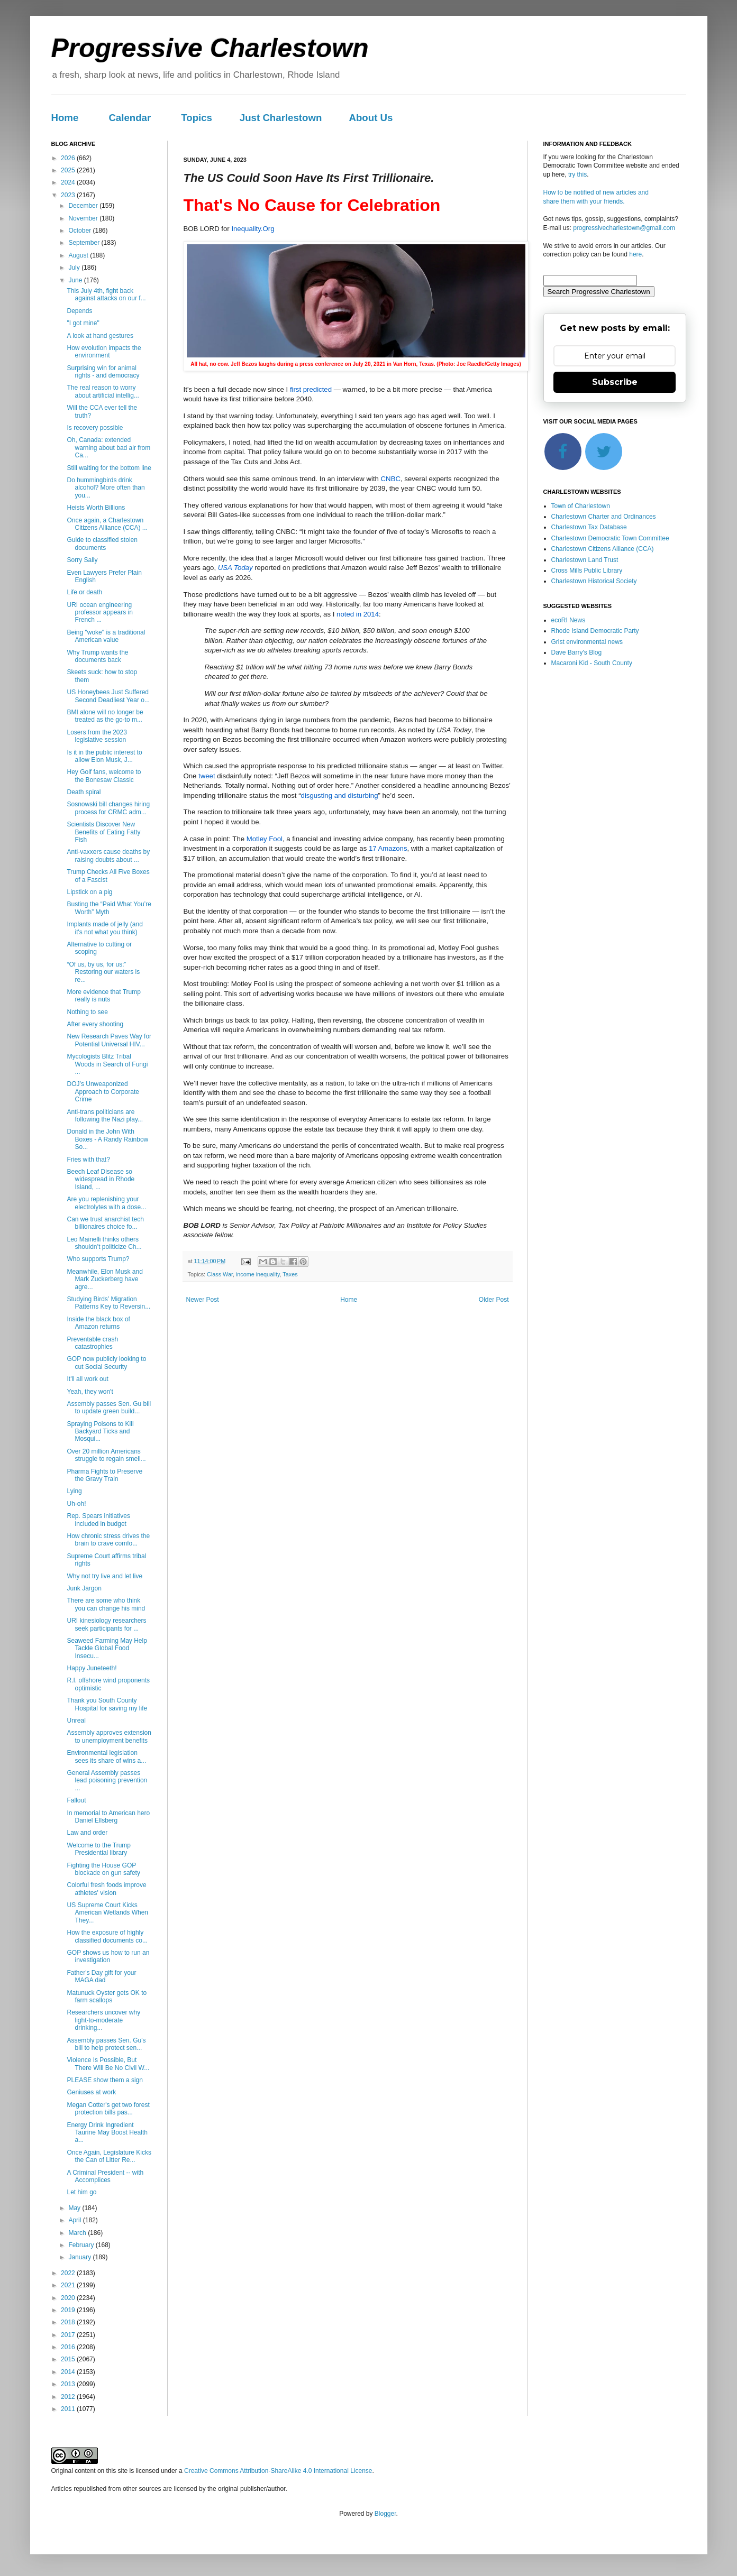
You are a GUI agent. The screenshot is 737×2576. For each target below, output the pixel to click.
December (83, 205)
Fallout (76, 1800)
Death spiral (84, 792)
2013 (69, 2384)
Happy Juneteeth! (91, 1668)
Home (65, 117)
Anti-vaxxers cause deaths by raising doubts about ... (108, 855)
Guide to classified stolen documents (102, 543)
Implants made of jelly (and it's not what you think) (104, 928)
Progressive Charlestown (210, 48)
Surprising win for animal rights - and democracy (103, 371)
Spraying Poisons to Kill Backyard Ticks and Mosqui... (100, 1431)
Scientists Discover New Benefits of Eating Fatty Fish (103, 832)
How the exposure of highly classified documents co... (107, 1936)
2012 (69, 2396)
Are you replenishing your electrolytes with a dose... (106, 1202)
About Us (371, 117)
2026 (69, 158)
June (76, 280)
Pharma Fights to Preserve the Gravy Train (104, 1475)
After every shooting (95, 1024)
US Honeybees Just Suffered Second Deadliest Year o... (108, 695)
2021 (69, 2285)
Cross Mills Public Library (587, 570)
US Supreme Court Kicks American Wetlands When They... (107, 1912)
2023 (69, 195)
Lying (74, 1491)
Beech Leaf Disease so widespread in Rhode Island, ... (100, 1179)
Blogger (385, 2513)
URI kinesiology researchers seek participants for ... (106, 1624)
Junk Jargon (84, 1588)
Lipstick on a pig (89, 892)
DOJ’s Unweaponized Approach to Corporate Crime (103, 1091)
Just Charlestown (281, 117)
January (80, 2257)
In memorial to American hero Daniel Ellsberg (108, 1816)
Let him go (81, 2192)
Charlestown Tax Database (589, 527)
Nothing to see (87, 1012)
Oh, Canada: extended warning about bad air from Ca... (108, 447)
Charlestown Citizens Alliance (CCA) (602, 549)
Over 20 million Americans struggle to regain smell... (106, 1455)
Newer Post (202, 1299)
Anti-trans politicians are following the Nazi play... (105, 1115)
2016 (69, 2347)
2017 (69, 2335)
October (80, 230)
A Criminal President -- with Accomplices (105, 2176)
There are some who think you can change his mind (106, 1604)
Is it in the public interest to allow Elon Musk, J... (104, 756)
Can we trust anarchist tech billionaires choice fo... (105, 1223)
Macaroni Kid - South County (591, 663)
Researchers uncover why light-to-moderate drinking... (103, 2020)
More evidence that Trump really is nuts (103, 995)
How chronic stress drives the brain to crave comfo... (108, 1539)
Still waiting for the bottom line (109, 468)
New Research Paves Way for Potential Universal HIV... (109, 1040)
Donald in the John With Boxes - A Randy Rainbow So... (107, 1139)
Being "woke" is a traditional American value (106, 636)
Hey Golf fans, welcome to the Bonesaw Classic (104, 775)
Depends (79, 311)
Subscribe (615, 382)
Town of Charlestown (580, 506)
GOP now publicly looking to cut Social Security (106, 1362)
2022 (69, 2273)
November (83, 218)
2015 (69, 2359)
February (81, 2245)
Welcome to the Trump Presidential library (99, 1849)
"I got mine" (83, 323)
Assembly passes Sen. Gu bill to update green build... (109, 1407)
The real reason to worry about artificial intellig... (103, 391)
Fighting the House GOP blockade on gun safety (103, 1869)
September (84, 242)
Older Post (494, 1299)
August (79, 255)
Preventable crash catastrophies (92, 1343)
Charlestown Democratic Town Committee (610, 538)
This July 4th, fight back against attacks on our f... (106, 294)
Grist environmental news (587, 642)
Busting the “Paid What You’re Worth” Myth (109, 907)
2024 (69, 182)
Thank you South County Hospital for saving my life (107, 1704)
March (78, 2233)
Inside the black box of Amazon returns (98, 1322)
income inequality (258, 1274)
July (74, 267)
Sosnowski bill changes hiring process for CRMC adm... (108, 808)
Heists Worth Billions (96, 507)
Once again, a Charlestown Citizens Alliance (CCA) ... (107, 524)
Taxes (290, 1274)
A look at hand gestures (100, 335)
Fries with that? (88, 1159)
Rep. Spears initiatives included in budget (98, 1519)
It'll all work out (87, 1379)
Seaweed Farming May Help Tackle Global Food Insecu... (107, 1648)
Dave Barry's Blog (576, 652)
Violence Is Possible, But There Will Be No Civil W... (108, 2063)
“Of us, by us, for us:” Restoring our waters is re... (103, 972)
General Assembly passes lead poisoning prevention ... (107, 1780)
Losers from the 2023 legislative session (96, 736)
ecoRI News (568, 620)
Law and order (87, 1832)
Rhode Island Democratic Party (595, 630)
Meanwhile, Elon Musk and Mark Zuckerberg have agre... (104, 1279)
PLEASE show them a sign (104, 2080)
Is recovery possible (95, 427)
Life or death (84, 592)
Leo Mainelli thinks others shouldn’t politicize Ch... (104, 1243)
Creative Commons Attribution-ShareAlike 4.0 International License (278, 2470)
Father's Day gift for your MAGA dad (101, 1976)
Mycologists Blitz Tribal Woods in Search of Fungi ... (107, 1064)
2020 (69, 2298)
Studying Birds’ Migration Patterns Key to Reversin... (108, 1302)
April (75, 2220)
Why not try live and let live (104, 1576)
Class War (220, 1274)
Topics (196, 117)
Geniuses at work (91, 2092)
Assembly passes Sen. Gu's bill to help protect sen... (106, 2044)
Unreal (76, 1720)
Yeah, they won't (90, 1391)
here (635, 254)
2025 (69, 170)
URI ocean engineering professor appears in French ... (99, 612)
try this (577, 174)
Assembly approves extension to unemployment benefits (109, 1736)
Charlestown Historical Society (594, 581)
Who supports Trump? (98, 1259)
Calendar (129, 117)
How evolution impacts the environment (104, 351)
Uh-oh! (76, 1503)
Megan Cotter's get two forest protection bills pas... (108, 2108)
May (75, 2208)
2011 (69, 2409)
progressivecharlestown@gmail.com (624, 228)
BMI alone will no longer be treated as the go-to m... (105, 716)
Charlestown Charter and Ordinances (603, 516)
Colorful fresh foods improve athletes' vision (106, 1888)
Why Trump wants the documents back (97, 656)
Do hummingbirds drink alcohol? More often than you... (105, 487)
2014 (69, 2372)
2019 (69, 2310)
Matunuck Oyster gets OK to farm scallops (107, 1996)
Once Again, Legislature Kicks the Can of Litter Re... (109, 2156)
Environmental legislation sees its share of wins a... (106, 1756)
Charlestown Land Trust (584, 560)
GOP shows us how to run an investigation (108, 1956)
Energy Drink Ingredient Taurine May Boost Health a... (107, 2132)
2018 (69, 2322)
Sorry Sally (82, 560)
